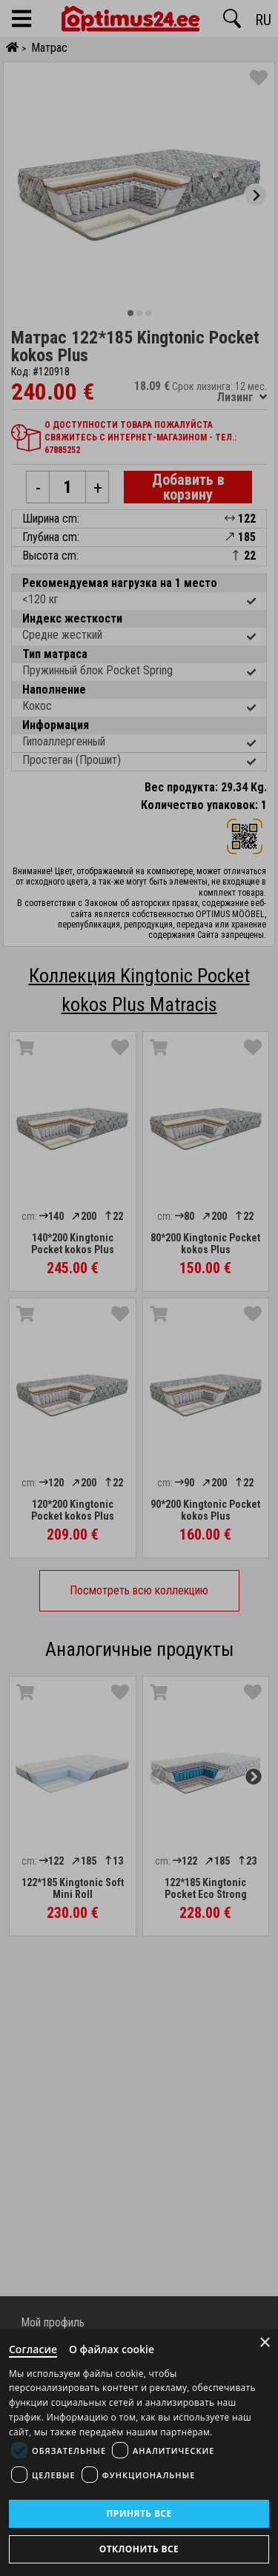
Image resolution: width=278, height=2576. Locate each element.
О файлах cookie (111, 2349)
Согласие (33, 2349)
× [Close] (265, 2342)
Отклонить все (139, 2549)
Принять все (138, 2513)
